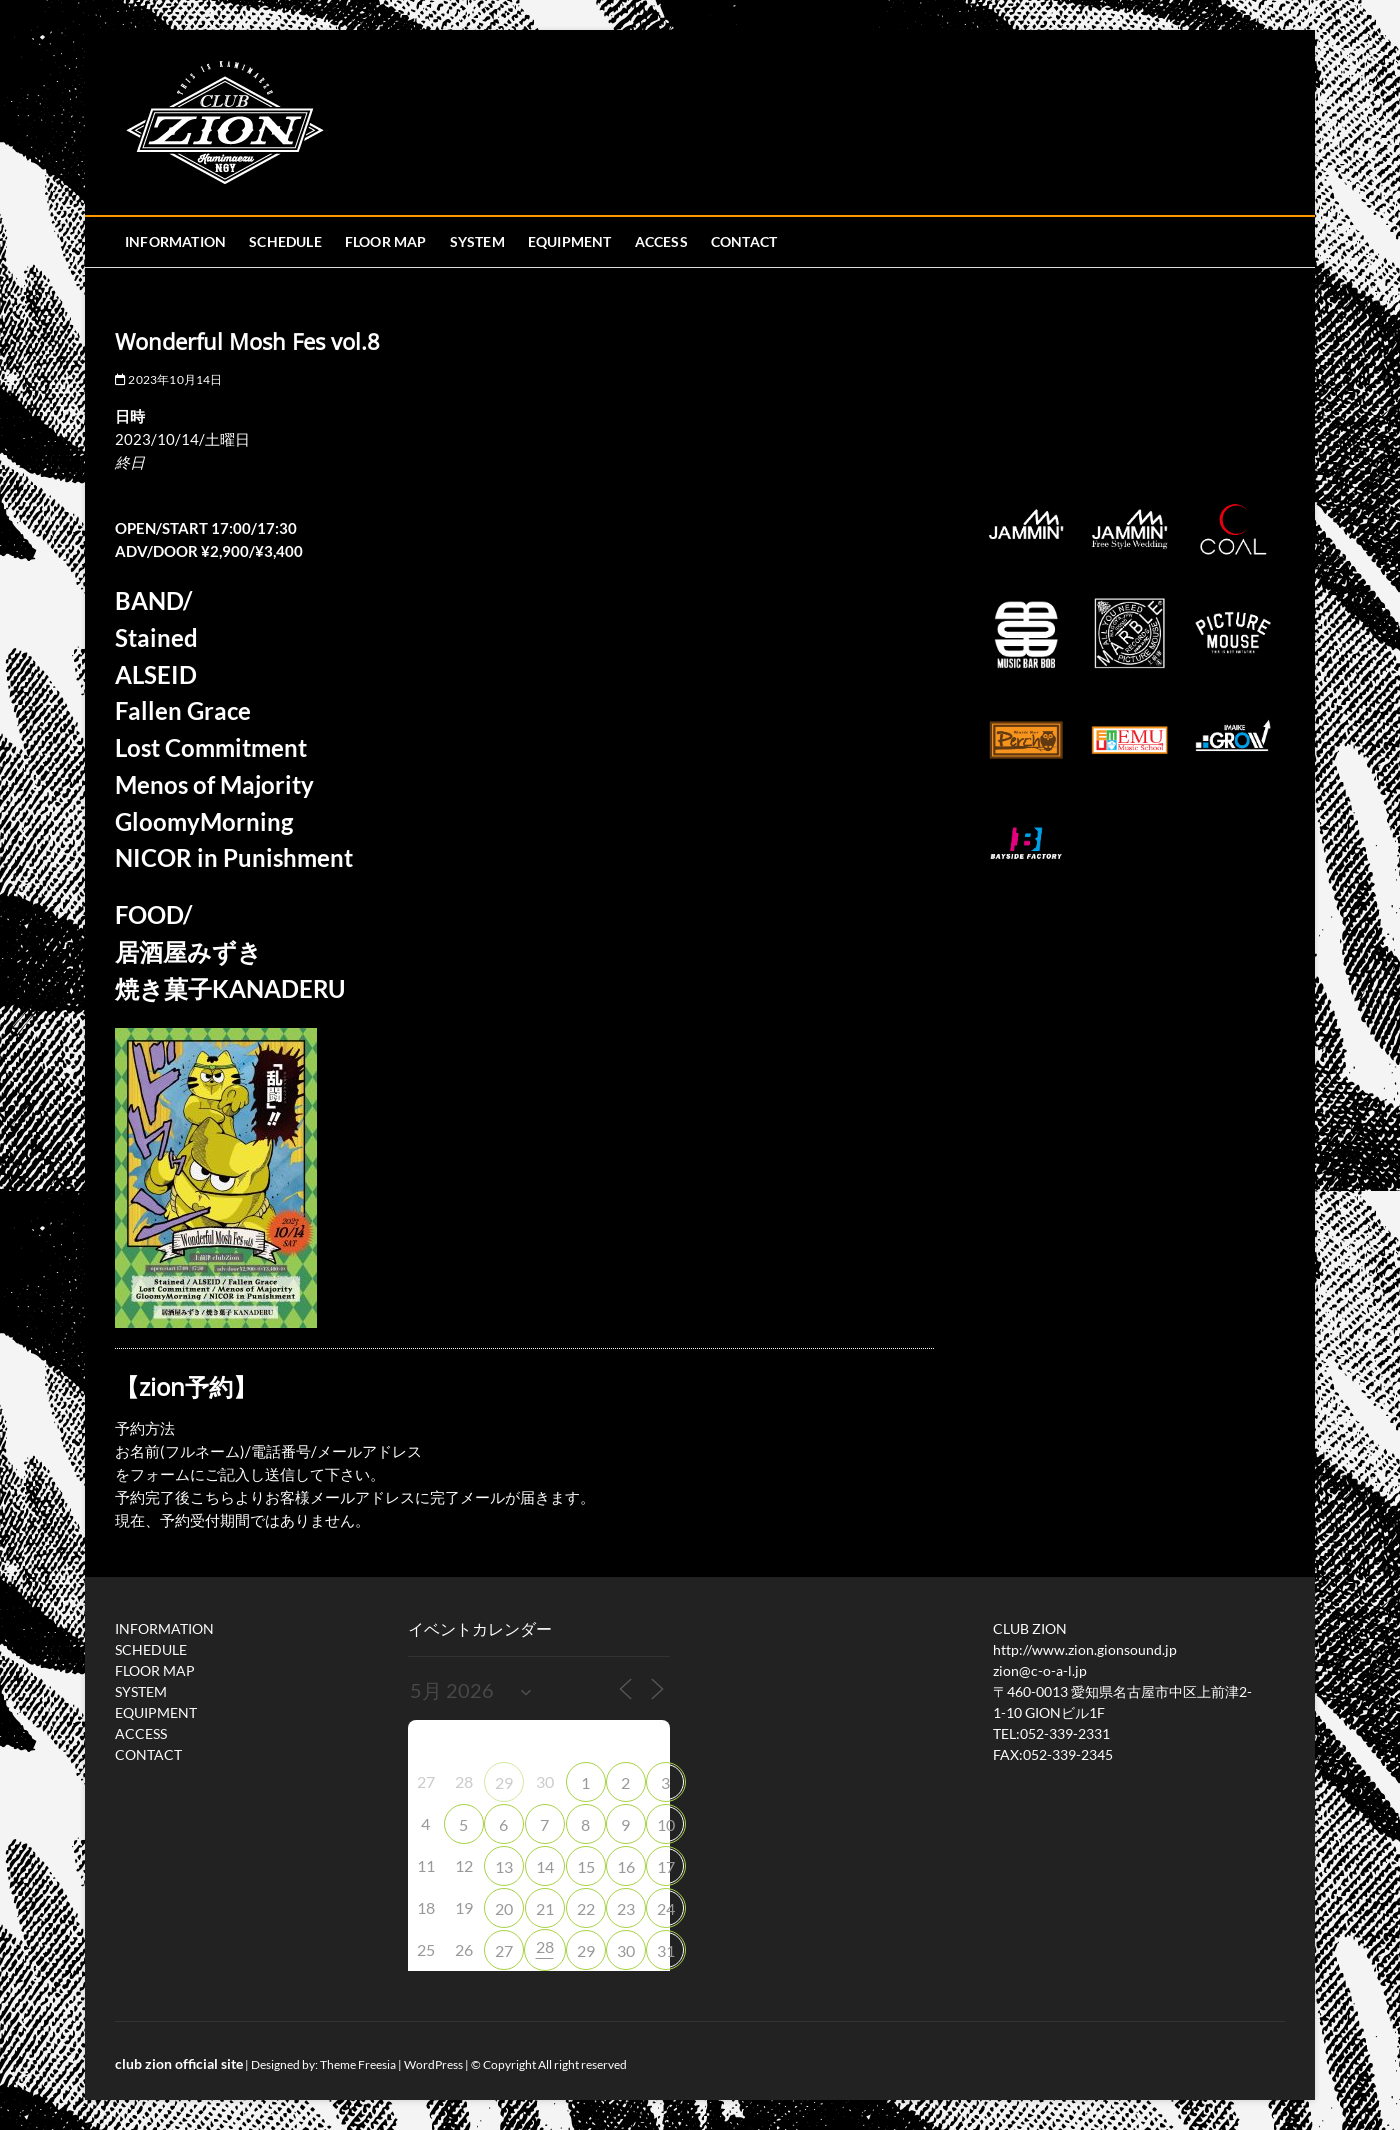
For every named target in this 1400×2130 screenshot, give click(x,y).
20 (504, 1908)
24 (666, 1908)
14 (545, 1866)
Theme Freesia (358, 2064)
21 (545, 1908)
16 (626, 1866)
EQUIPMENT (570, 241)
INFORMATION (175, 241)
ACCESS (661, 241)
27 (504, 1950)
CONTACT (744, 241)
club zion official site (179, 2063)
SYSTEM (477, 241)
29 (504, 1782)
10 (666, 1824)
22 (586, 1908)
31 (666, 1950)
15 (586, 1866)
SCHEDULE (285, 241)
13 (504, 1866)
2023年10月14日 (169, 379)
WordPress (433, 2064)
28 (545, 1946)
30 (626, 1950)
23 (626, 1908)
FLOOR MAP (386, 241)
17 (666, 1866)
